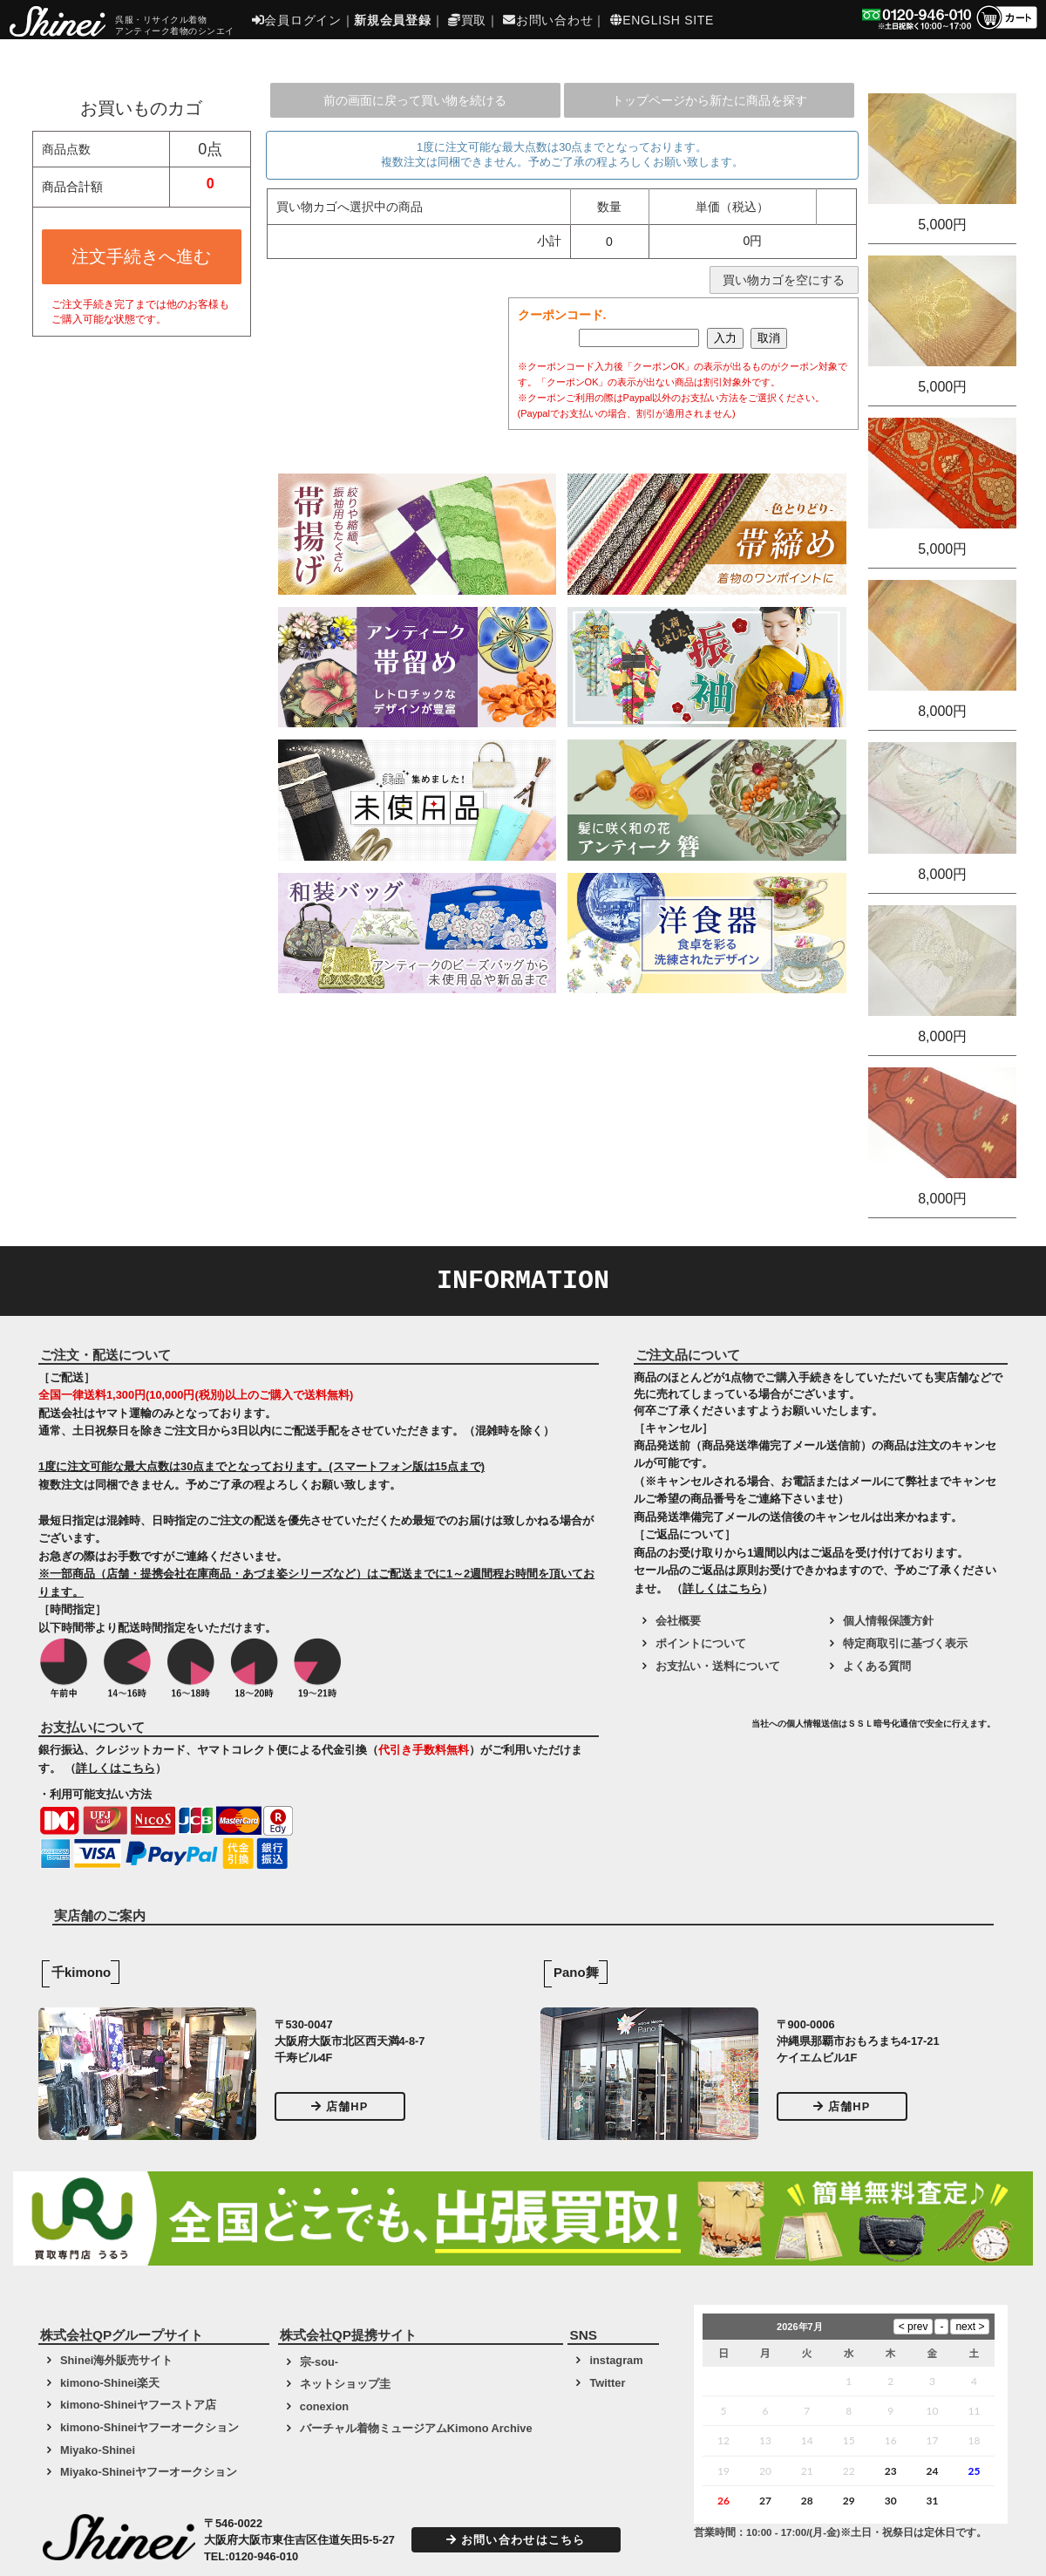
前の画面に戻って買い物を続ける (414, 100)
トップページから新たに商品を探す (709, 100)
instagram (615, 2360)
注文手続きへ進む (141, 256)
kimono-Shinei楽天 (110, 2382)
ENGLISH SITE (662, 20)
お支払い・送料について (717, 1666)
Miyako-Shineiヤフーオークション (148, 2471)
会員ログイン (297, 20)
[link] (690, 1730)
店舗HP (340, 2106)
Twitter (607, 2382)
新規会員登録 (392, 20)
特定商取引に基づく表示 (905, 1643)
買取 (467, 20)
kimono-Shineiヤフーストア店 (138, 2404)
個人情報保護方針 (888, 1620)
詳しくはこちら (115, 1768)
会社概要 (678, 1620)
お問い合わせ (548, 20)
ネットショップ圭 (345, 2383)
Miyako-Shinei (97, 2450)
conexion (324, 2406)
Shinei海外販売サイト (116, 2360)
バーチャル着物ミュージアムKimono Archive (416, 2428)
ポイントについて (700, 1643)
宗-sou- (319, 2361)
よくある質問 (877, 1666)
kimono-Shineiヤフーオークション (149, 2427)
